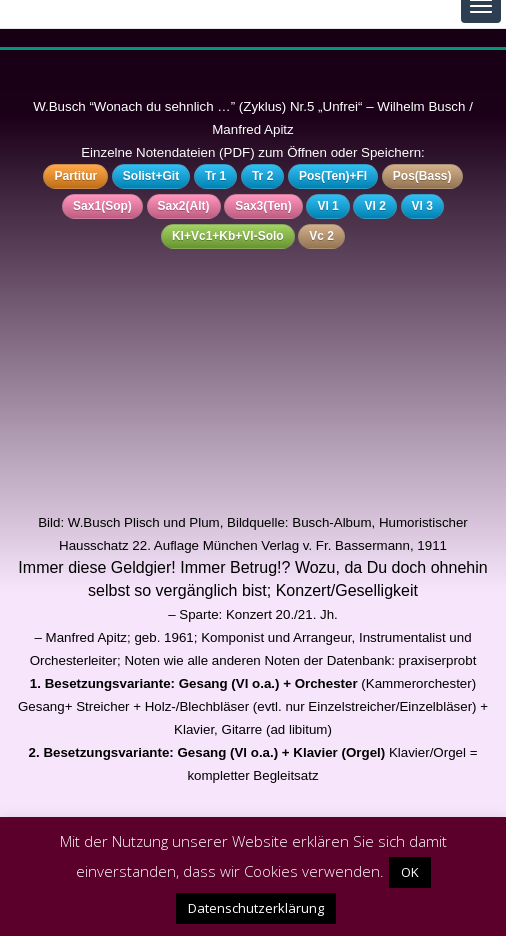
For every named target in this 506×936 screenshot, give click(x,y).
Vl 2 (374, 206)
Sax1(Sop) (102, 206)
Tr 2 (262, 176)
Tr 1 (215, 176)
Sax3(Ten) (263, 206)
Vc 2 (321, 236)
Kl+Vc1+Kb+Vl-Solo (228, 236)
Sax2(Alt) (184, 206)
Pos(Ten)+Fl (333, 176)
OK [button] (410, 872)
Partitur (75, 176)
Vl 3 (422, 206)
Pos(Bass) (422, 176)
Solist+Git (151, 176)
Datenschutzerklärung (256, 908)
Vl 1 (327, 206)
